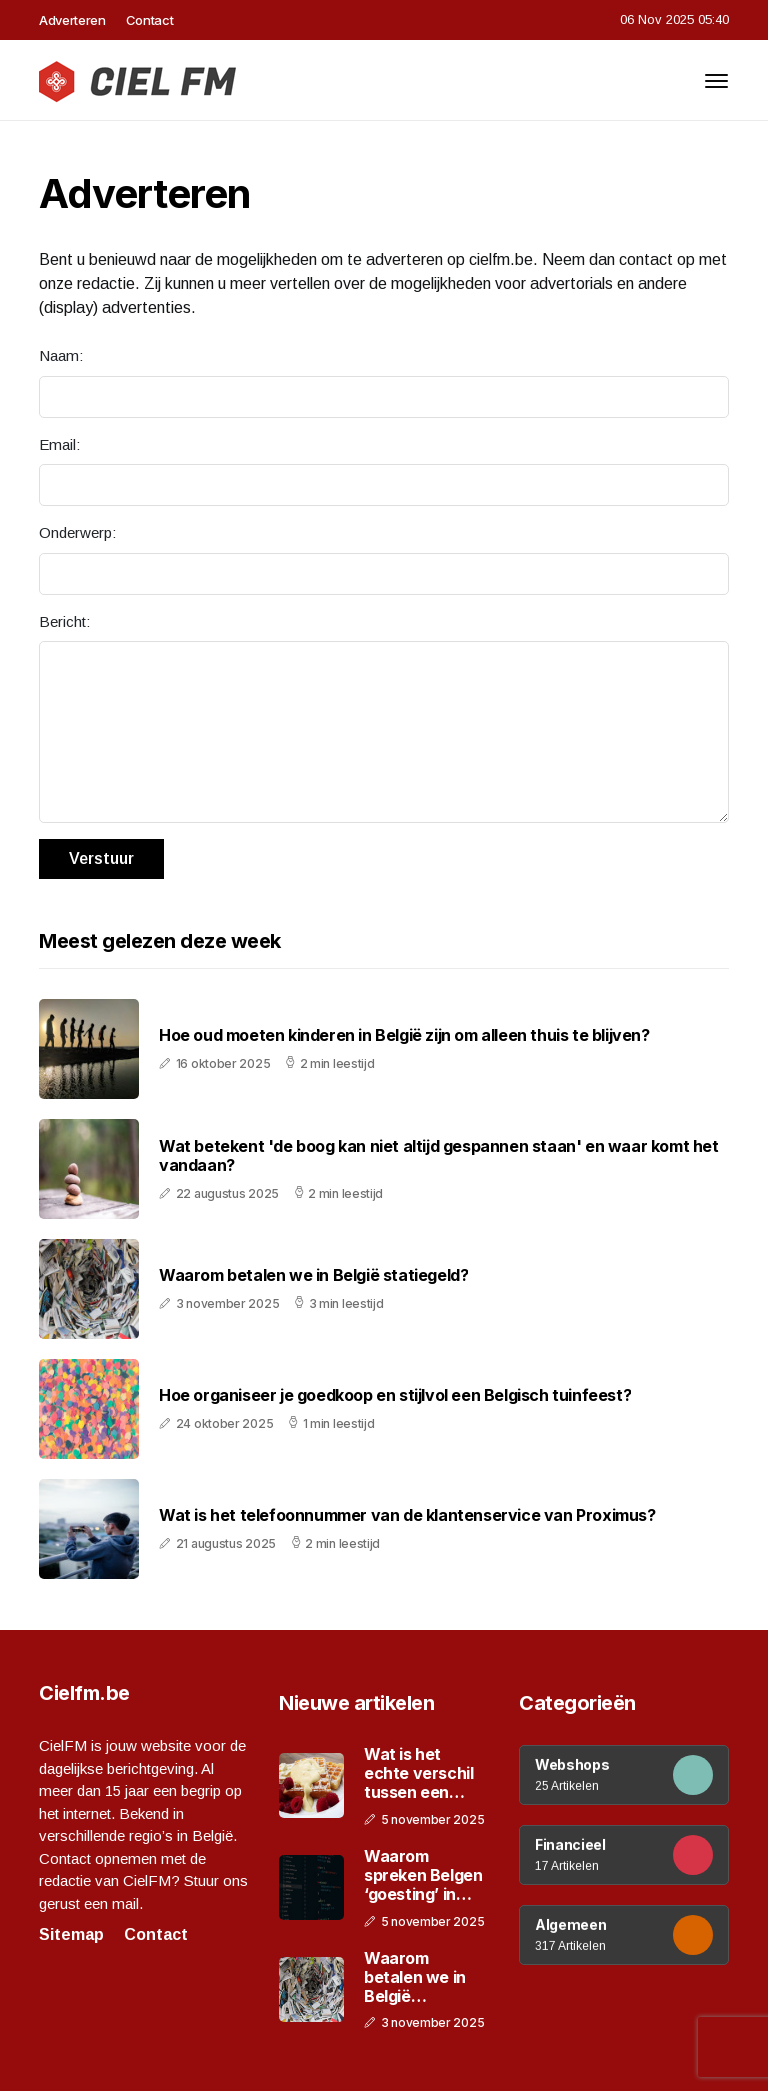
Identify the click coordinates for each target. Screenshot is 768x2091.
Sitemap (71, 1934)
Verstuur (101, 858)
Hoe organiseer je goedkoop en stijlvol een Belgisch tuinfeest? (395, 1395)
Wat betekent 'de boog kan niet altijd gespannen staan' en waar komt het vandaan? (439, 1156)
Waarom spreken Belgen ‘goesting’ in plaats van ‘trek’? (423, 1876)
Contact (150, 20)
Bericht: (64, 621)
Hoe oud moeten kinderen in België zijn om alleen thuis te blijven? (404, 1035)
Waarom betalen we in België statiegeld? (313, 1275)
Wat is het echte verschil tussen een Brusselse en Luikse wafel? (418, 1774)
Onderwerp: (77, 532)
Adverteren (72, 20)
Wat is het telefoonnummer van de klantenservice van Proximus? (407, 1515)
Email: (59, 444)
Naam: (61, 355)
